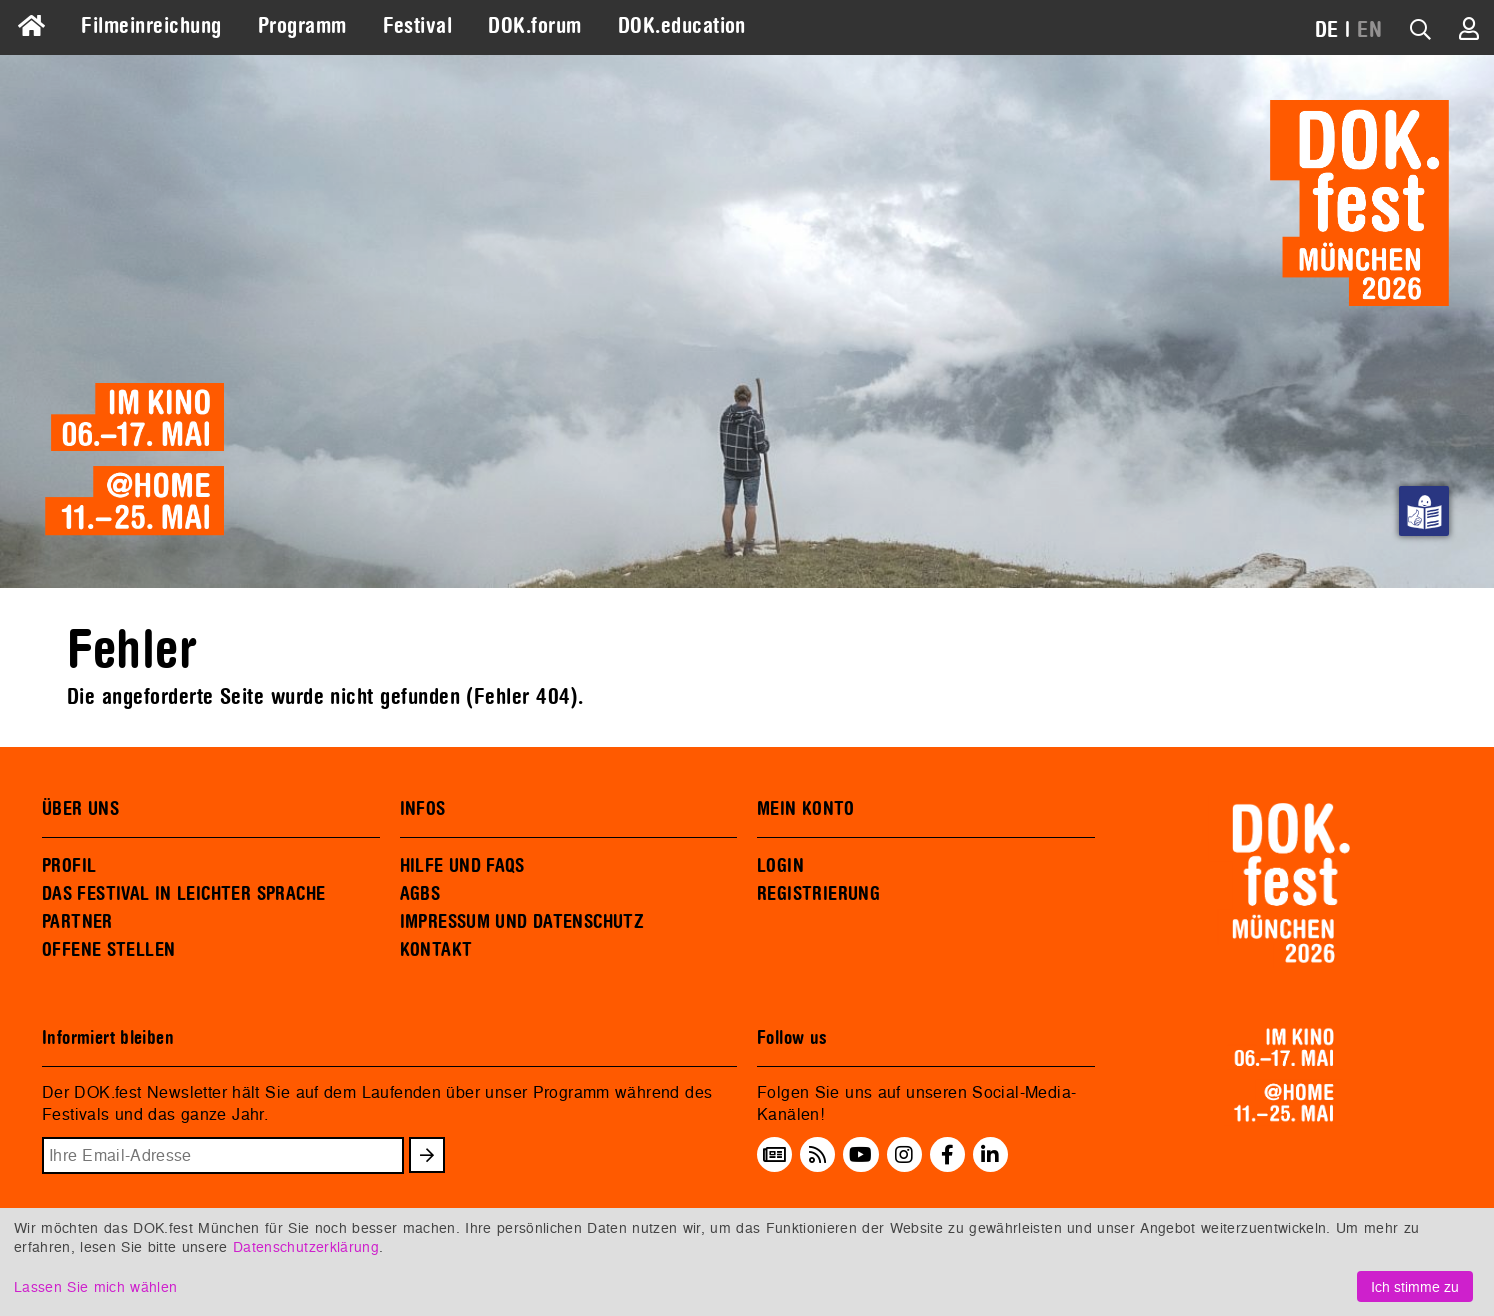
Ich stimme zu (1415, 1286)
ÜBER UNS (80, 809)
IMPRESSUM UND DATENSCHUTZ (522, 922)
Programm (302, 26)
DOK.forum (534, 26)
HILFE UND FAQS (462, 866)
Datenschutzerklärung (306, 1246)
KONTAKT (436, 950)
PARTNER (77, 922)
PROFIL (69, 866)
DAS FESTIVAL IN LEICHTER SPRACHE (183, 894)
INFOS (423, 809)
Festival (418, 26)
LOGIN (780, 866)
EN (1369, 30)
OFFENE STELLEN (108, 950)
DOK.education (682, 26)
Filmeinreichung (151, 26)
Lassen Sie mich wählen (95, 1286)
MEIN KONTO (806, 809)
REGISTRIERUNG (818, 894)
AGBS (420, 894)
